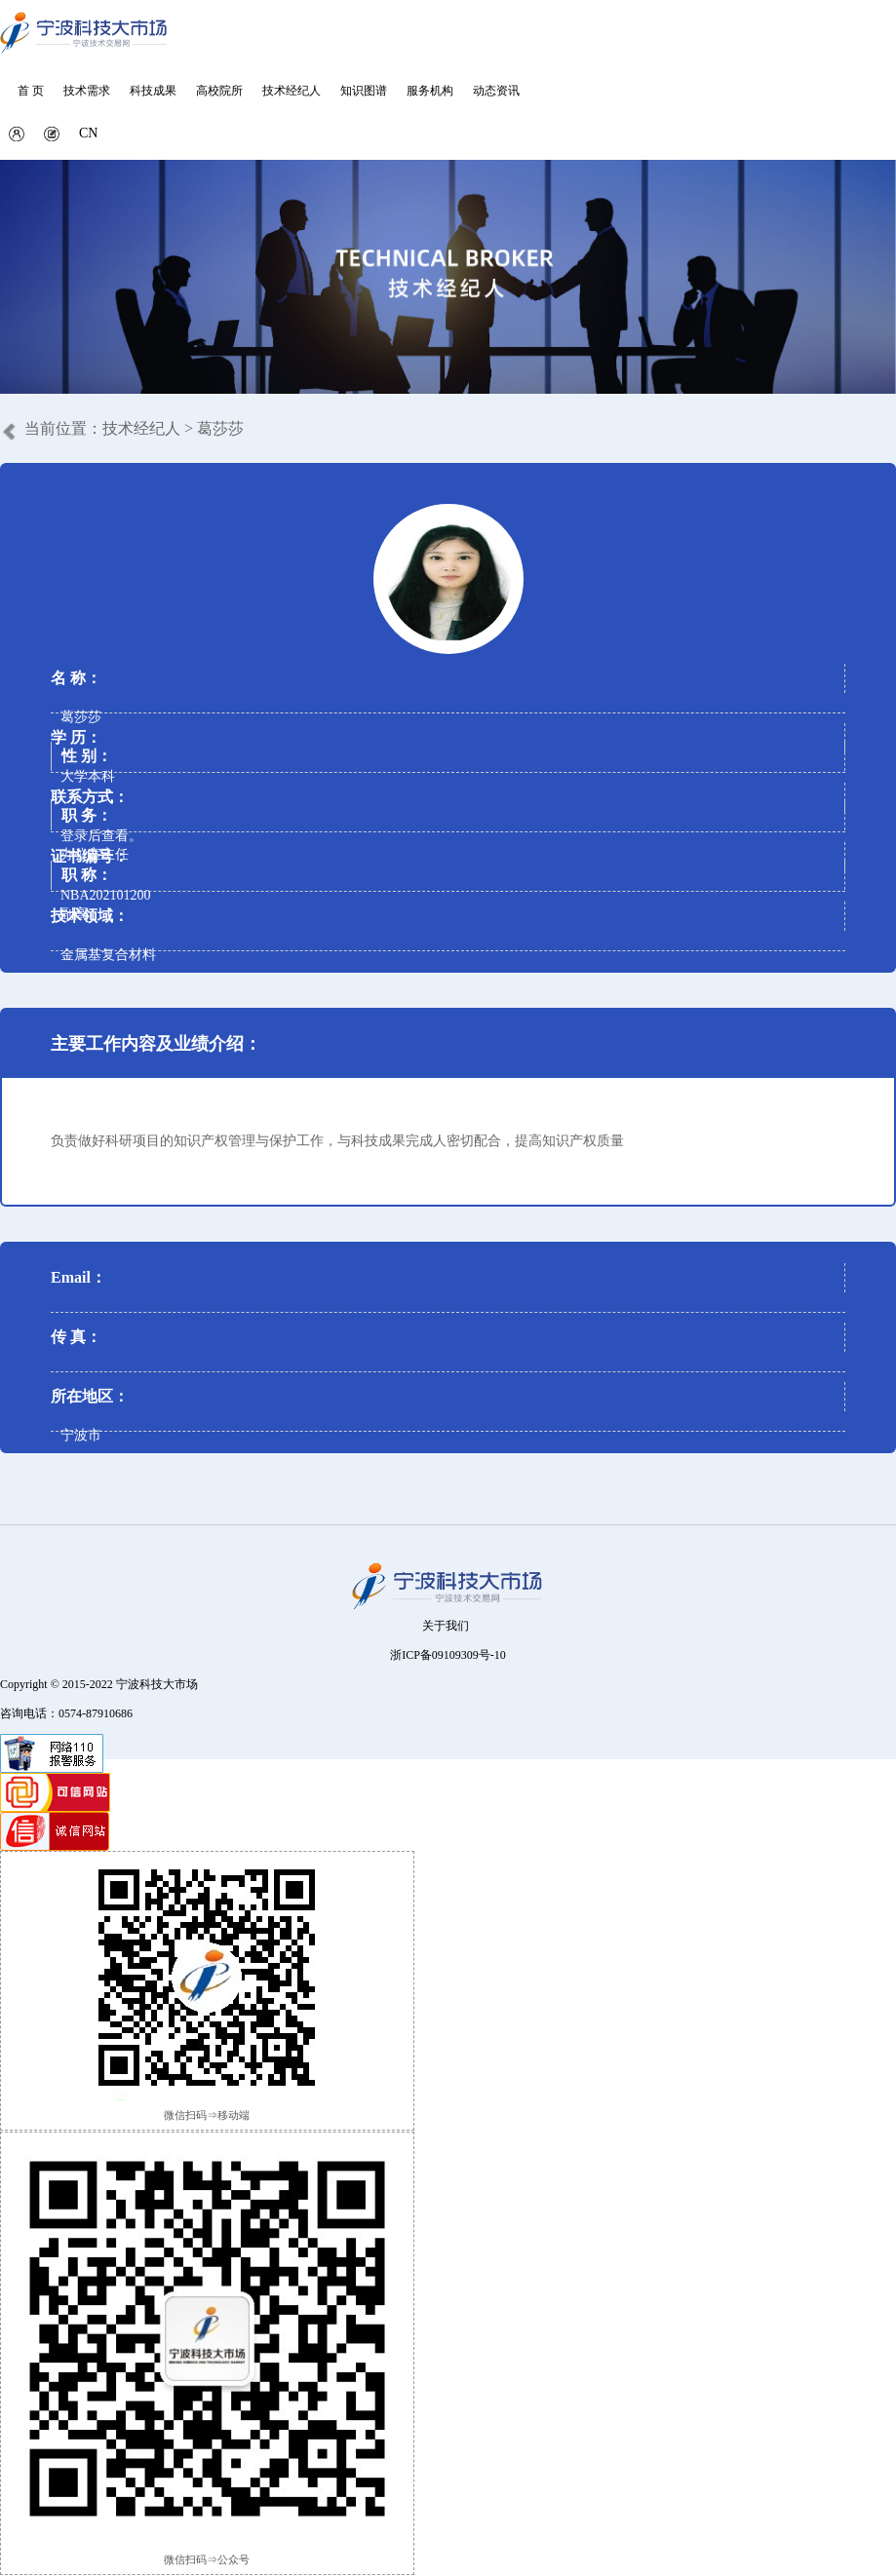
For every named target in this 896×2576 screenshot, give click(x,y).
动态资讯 (496, 90)
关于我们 (445, 1626)
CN (88, 133)
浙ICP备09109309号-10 (448, 1655)
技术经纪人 (141, 428)
